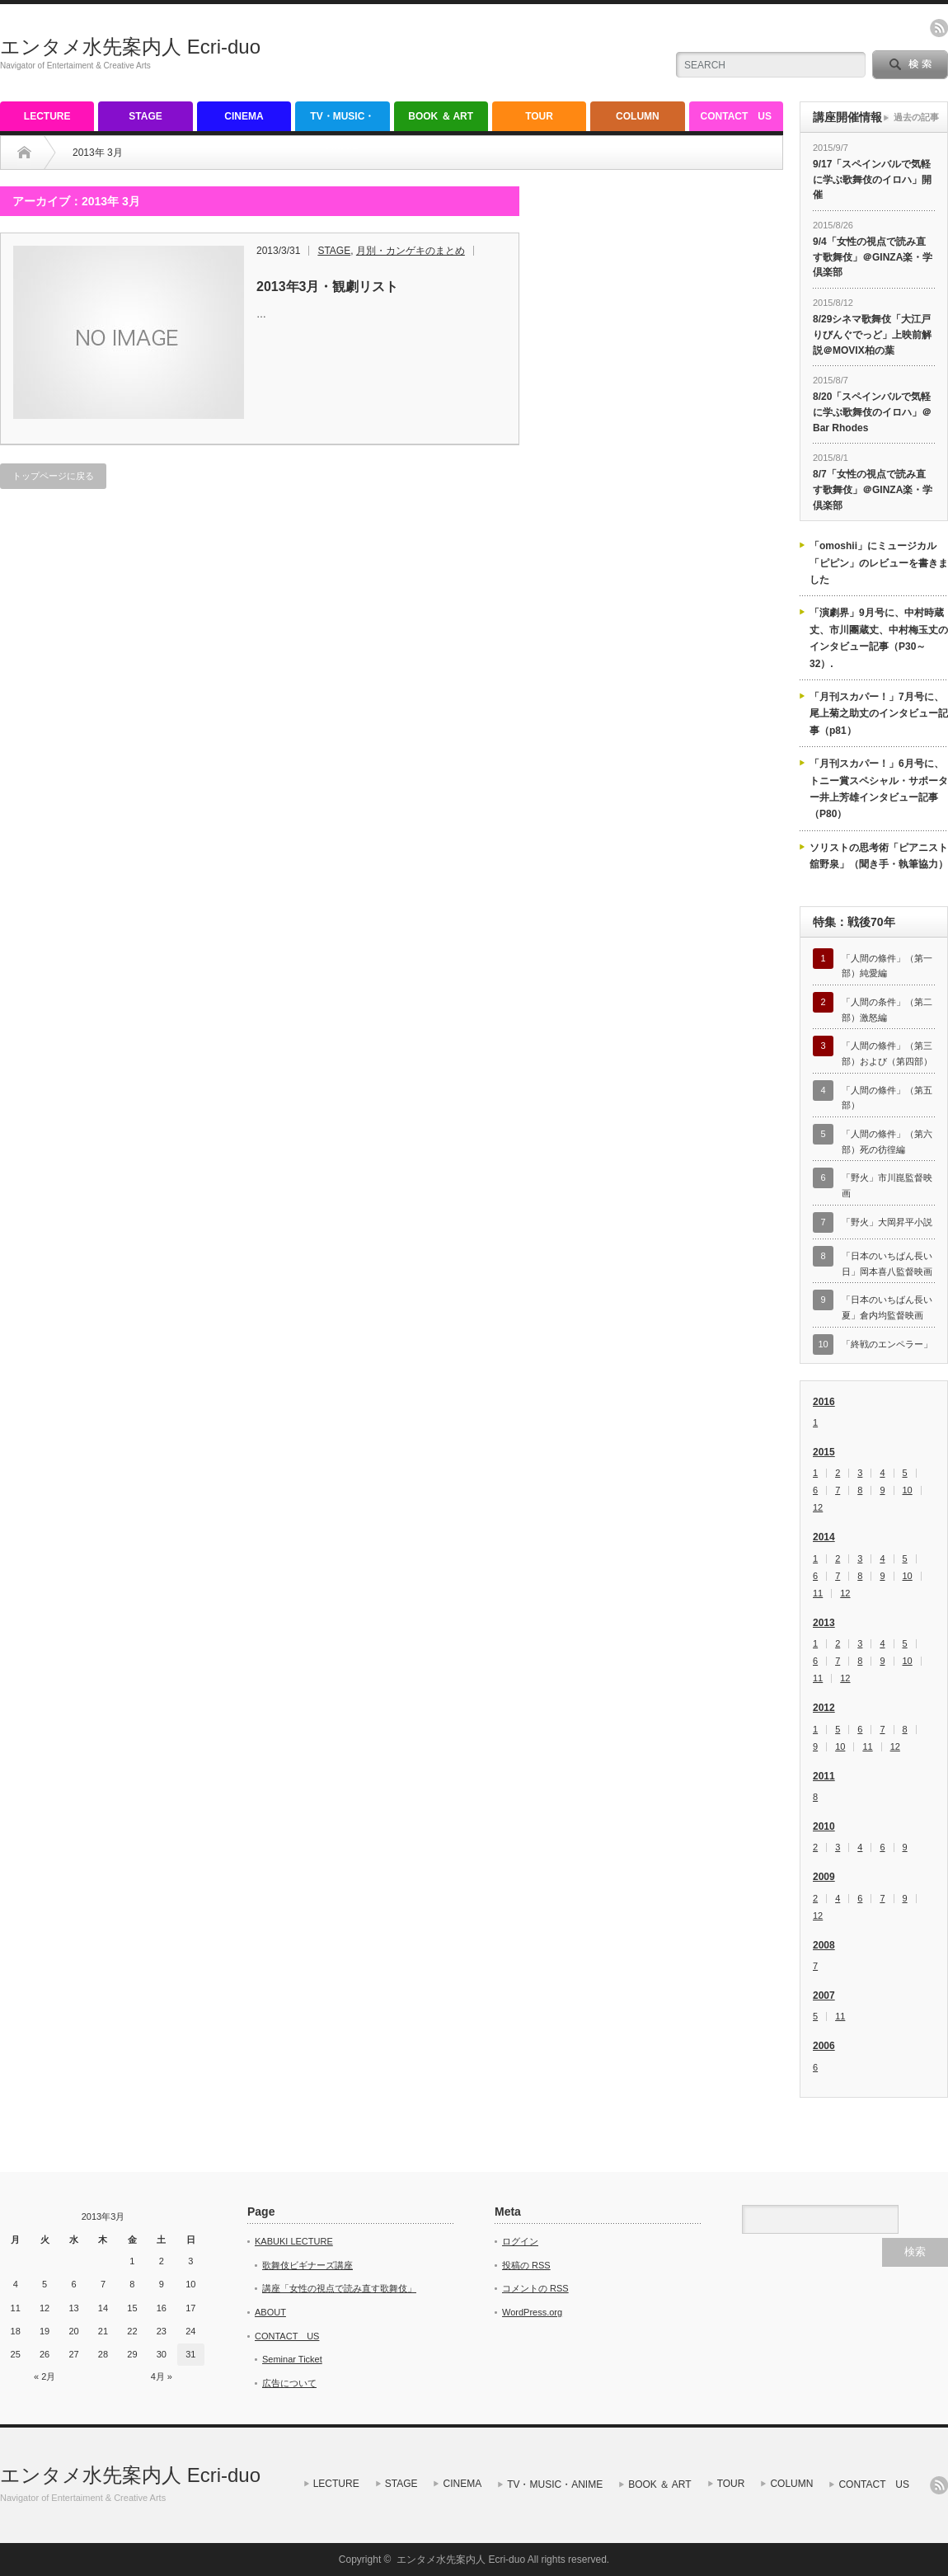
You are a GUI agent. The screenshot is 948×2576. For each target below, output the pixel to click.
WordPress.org (532, 2312)
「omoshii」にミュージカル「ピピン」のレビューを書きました (879, 562)
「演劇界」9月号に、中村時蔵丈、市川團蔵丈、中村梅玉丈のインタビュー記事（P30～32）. (879, 638)
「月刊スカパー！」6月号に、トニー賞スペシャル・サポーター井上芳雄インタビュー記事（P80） (879, 789)
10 (908, 1490)
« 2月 (44, 2376)
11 (818, 1593)
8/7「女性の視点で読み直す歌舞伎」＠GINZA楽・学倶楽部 (872, 489)
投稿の (526, 2265)
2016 (824, 1402)
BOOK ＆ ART (440, 116)
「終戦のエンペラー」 (887, 1344)
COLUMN (637, 116)
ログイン (520, 2241)
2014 (824, 1537)
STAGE (145, 116)
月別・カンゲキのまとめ (410, 250)
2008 (824, 1945)
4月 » (161, 2376)
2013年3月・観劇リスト (327, 287)
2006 (824, 2046)
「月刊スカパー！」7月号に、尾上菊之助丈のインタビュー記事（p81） (879, 713)
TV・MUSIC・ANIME (342, 120)
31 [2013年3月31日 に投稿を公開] (190, 2354)
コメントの (535, 2288)
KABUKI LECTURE (294, 2241)
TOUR (539, 116)
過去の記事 (916, 117)
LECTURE (47, 116)
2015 (824, 1452)
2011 (824, 1776)
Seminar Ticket (292, 2359)
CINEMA (243, 116)
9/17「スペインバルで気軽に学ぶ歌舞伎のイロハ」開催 (872, 179)
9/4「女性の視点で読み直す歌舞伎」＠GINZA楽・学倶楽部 (872, 257)
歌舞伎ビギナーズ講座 (307, 2265)
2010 (824, 1826)
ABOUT (270, 2312)
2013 (824, 1623)
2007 (824, 1995)
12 (818, 1507)
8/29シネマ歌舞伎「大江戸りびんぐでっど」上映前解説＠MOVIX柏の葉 (872, 334)
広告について (289, 2383)
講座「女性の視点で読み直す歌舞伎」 (339, 2288)
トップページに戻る (53, 476)
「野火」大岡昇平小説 (887, 1222)
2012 (824, 1707)
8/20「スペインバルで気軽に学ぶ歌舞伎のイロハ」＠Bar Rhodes (872, 412)
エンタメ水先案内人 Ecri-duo (130, 46)
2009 (824, 1877)
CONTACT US (736, 116)
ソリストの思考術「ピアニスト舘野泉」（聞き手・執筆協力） (879, 856)
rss (939, 28)
